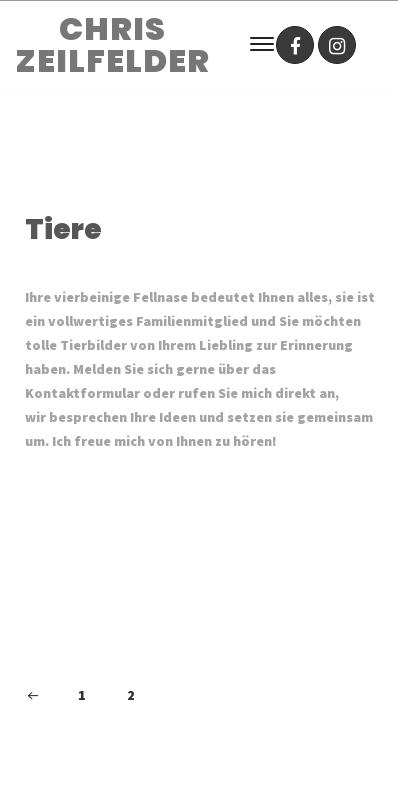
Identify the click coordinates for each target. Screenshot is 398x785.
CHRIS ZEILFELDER (112, 45)
